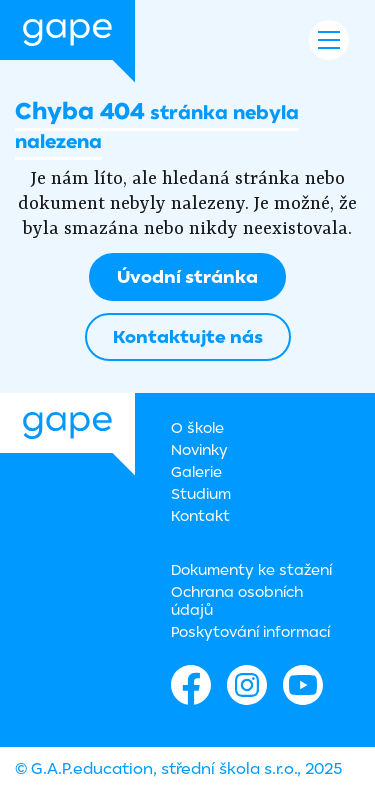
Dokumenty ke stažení (251, 569)
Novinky (199, 449)
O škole (197, 427)
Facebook (191, 685)
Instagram (247, 685)
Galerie (196, 471)
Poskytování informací (250, 631)
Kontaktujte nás (188, 336)
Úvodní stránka (187, 276)
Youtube (303, 685)
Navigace (329, 40)
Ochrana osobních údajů (237, 600)
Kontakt (200, 515)
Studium (201, 493)
